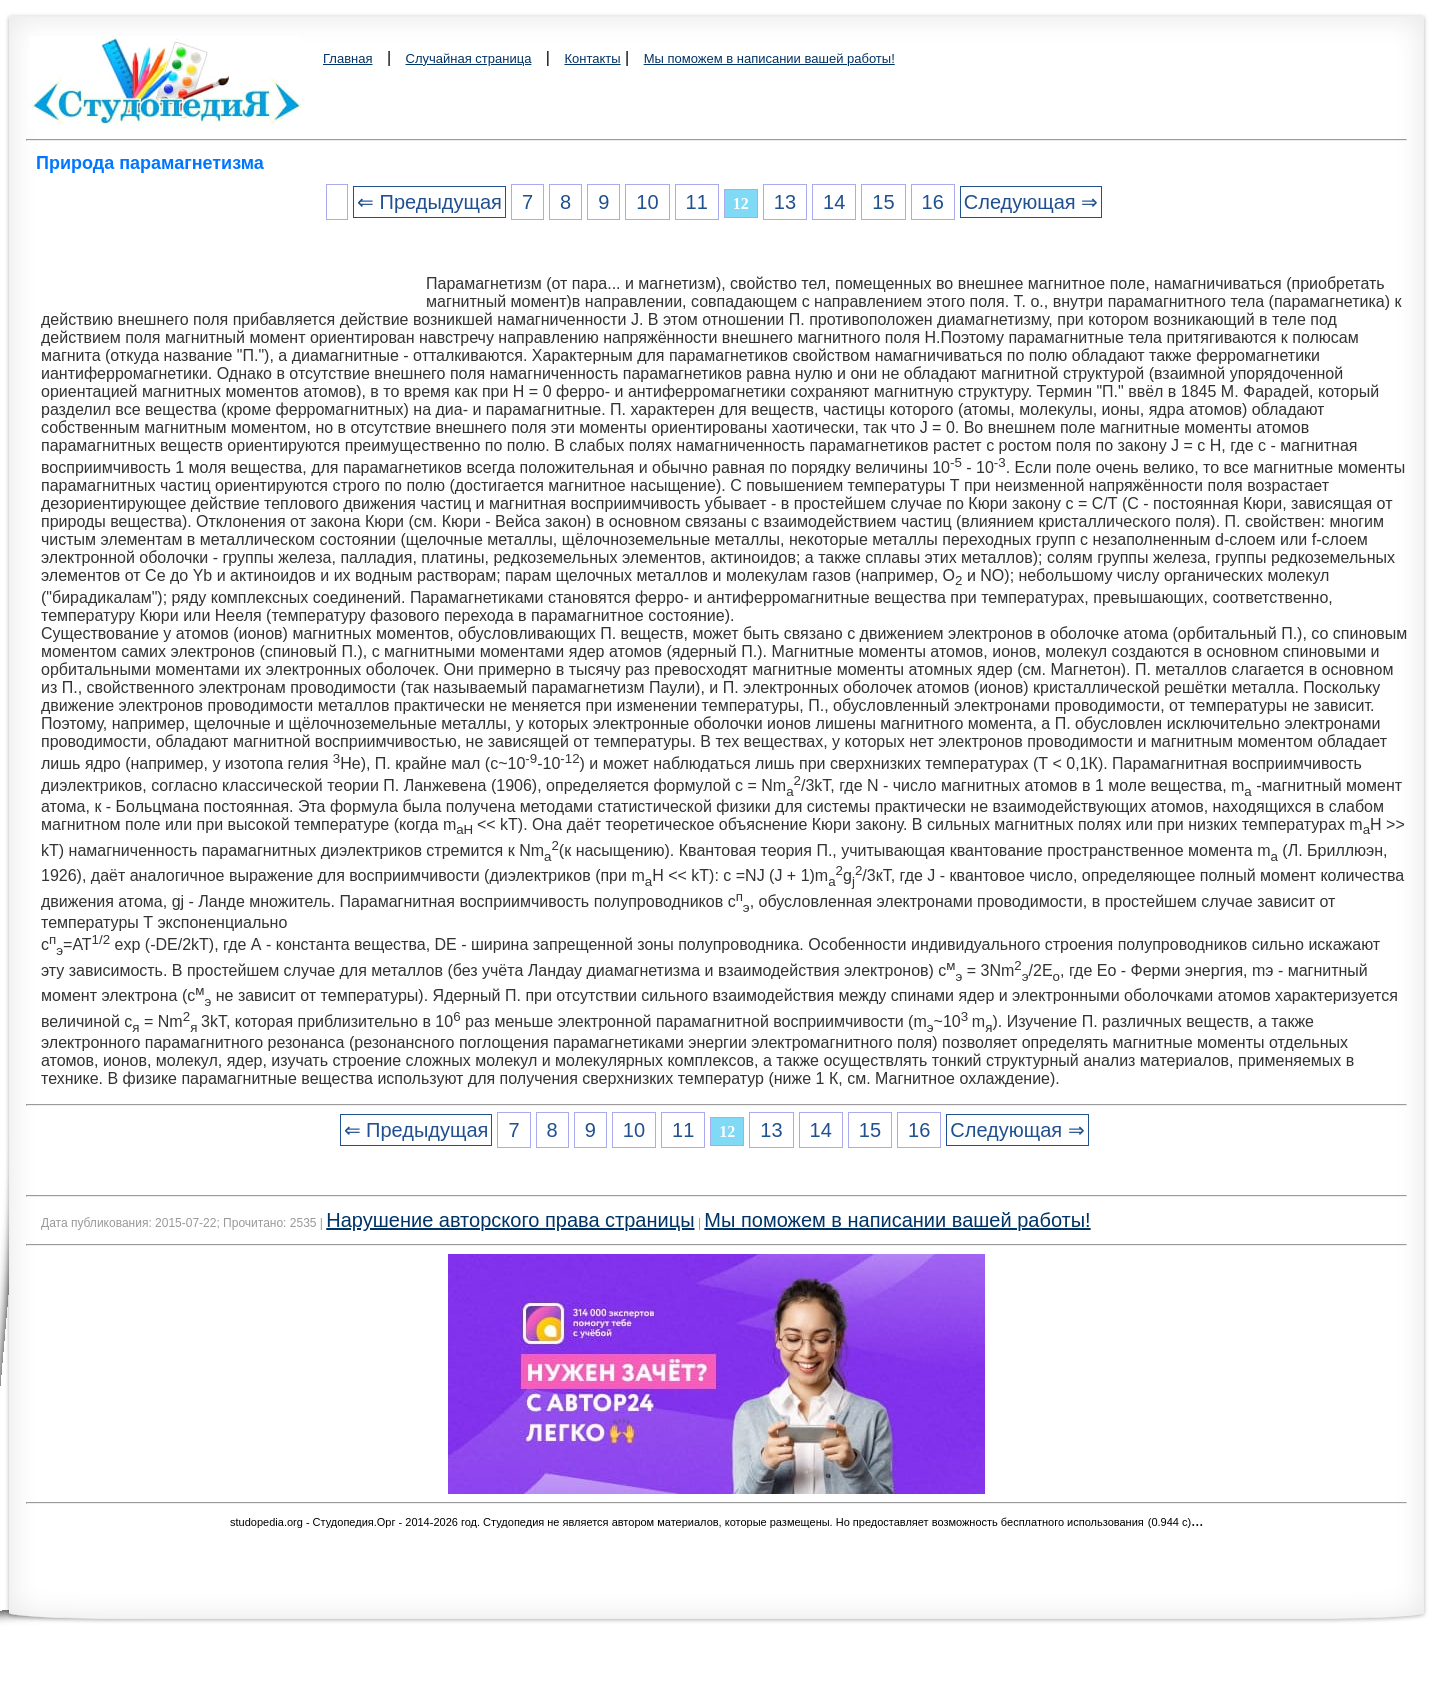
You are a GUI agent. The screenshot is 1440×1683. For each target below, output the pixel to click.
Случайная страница (469, 58)
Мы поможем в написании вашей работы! (769, 58)
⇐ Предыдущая (429, 202)
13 (785, 202)
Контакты (592, 58)
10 (647, 202)
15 (883, 202)
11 (697, 202)
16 (933, 202)
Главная (347, 58)
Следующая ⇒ (1031, 202)
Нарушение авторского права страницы (510, 1220)
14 (834, 202)
